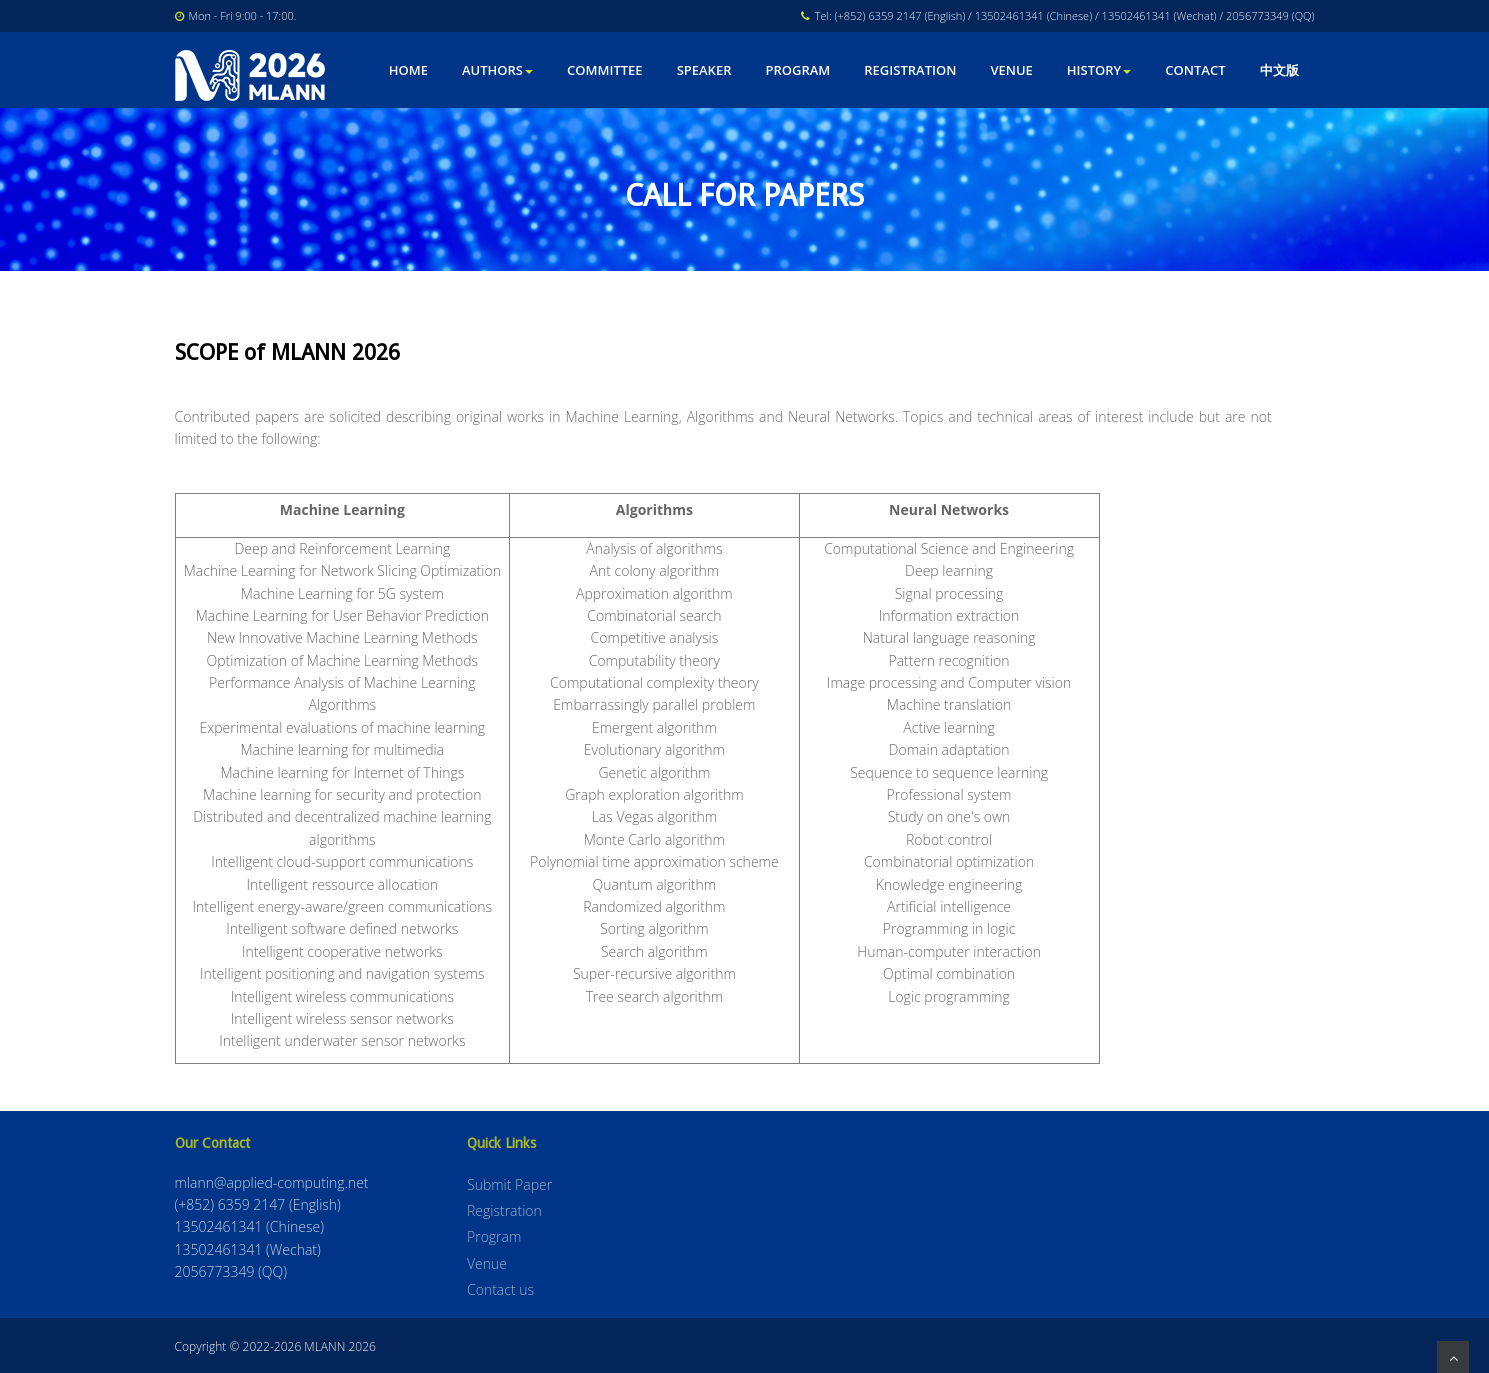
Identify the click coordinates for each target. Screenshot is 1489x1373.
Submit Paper (509, 1184)
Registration (910, 70)
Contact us (500, 1289)
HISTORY (1099, 70)
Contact (1195, 70)
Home (408, 70)
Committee (605, 70)
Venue (1011, 70)
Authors (497, 70)
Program (797, 70)
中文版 (1279, 70)
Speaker (704, 70)
